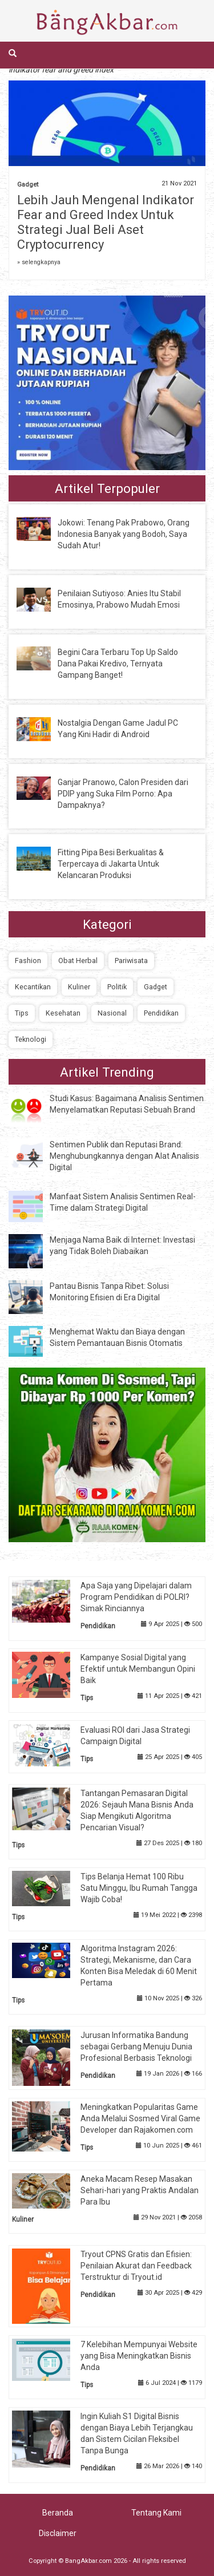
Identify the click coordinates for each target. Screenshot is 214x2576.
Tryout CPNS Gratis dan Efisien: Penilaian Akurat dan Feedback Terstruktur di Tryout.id (136, 2266)
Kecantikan (33, 986)
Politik (117, 986)
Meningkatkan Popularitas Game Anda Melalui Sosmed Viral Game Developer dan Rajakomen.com (140, 2118)
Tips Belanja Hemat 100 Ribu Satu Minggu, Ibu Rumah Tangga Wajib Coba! (138, 1888)
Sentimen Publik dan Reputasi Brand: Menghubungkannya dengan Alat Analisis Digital (124, 1156)
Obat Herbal (78, 960)
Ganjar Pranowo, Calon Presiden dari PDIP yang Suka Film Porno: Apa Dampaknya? (123, 794)
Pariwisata (131, 960)
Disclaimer (57, 2533)
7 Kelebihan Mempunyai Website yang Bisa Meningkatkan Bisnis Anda (138, 2356)
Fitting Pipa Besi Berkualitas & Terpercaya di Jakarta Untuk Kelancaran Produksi (111, 864)
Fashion (28, 960)
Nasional (112, 1013)
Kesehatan (63, 1013)
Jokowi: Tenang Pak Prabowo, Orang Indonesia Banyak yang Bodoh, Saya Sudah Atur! (123, 534)
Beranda (57, 2512)
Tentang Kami (156, 2512)
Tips (22, 1013)
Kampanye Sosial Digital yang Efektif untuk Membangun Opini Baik (137, 1669)
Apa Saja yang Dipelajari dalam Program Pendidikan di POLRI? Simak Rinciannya (136, 1597)
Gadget (27, 184)
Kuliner (79, 986)
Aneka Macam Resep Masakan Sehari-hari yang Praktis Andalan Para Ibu (139, 2190)
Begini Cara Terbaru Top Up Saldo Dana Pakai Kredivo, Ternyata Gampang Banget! (118, 664)
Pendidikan (161, 1013)
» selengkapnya (38, 262)
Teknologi (30, 1039)
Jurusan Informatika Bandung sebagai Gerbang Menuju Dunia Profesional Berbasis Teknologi (136, 2047)
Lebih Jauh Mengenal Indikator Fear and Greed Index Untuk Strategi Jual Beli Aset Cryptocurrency (105, 222)
